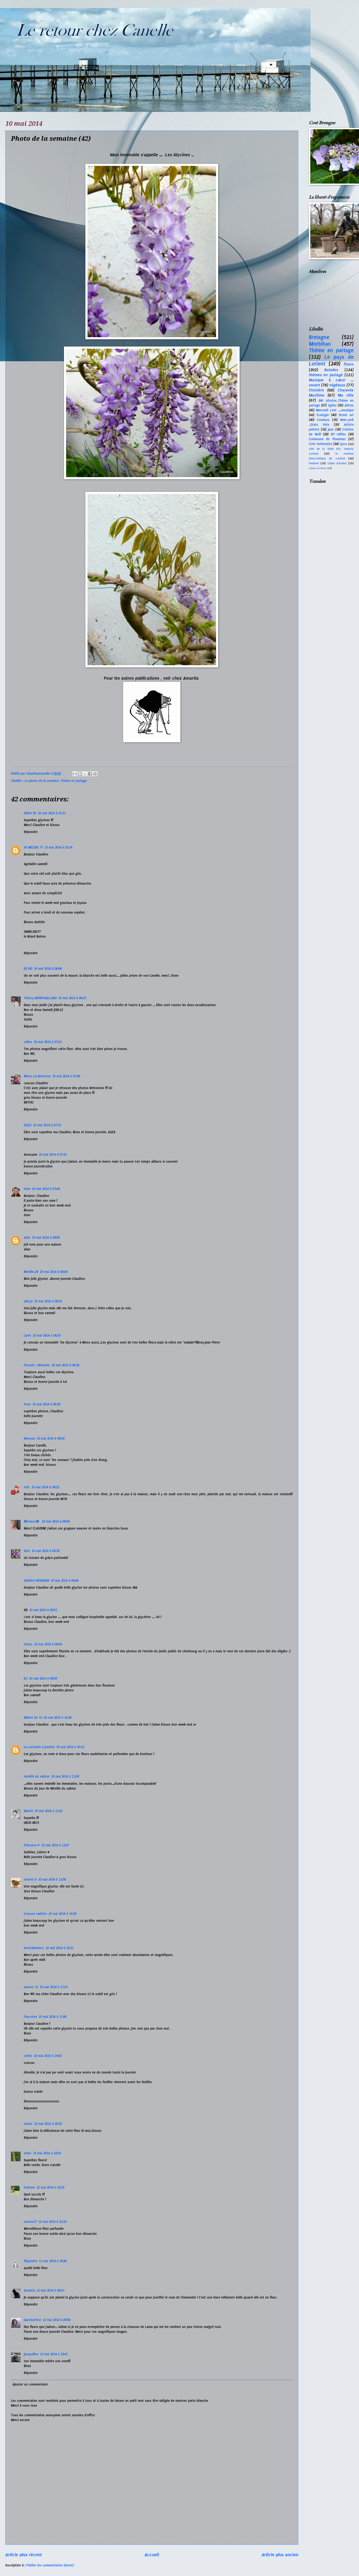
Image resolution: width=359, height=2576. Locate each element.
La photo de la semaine (42, 781)
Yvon (27, 1404)
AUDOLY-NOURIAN (36, 1580)
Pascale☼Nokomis (37, 1365)
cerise (28, 2056)
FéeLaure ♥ (32, 1845)
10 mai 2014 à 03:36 (58, 847)
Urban (28, 1644)
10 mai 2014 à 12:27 (55, 1845)
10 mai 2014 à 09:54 (48, 1644)
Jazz (331, 429)
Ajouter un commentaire (30, 2384)
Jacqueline (31, 2354)
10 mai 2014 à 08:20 (47, 1335)
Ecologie (323, 415)
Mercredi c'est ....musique (335, 410)
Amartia (29, 2290)
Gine (27, 1551)
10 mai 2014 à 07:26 (66, 1076)
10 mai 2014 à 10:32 (70, 1747)
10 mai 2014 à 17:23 (53, 1987)
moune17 (30, 2222)
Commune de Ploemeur (327, 439)
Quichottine (32, 2320)
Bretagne (319, 337)
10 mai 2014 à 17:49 (52, 2017)
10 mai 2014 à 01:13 (52, 813)
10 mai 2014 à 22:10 (50, 2187)
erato (27, 2153)
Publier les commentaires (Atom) (50, 2565)
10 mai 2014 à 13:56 (52, 1879)
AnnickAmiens (34, 1948)
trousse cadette (35, 1914)
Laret (27, 1335)
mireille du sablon (37, 1776)
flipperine (30, 2261)
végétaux (337, 385)
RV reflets (338, 434)
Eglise (332, 405)
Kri (26, 1678)
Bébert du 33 (33, 1717)
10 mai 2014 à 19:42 (48, 2056)
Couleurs (323, 420)
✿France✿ (32, 1521)
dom (27, 1189)
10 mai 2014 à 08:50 (51, 1438)
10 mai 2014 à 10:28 (57, 1717)
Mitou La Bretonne (37, 1076)
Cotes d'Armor (337, 463)
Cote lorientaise (320, 444)
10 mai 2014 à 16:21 (59, 1948)
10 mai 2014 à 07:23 (48, 1042)
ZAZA (27, 1125)
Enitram (29, 2187)
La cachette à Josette (39, 1747)
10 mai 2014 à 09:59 (43, 1678)
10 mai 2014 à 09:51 (43, 1610)
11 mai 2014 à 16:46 (53, 2261)
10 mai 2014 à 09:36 (45, 1551)
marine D (30, 1879)
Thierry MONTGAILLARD (40, 998)
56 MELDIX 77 (33, 847)
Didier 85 (30, 813)
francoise (30, 2017)
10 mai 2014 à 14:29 (62, 1914)
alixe (27, 1237)
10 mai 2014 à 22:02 (47, 2153)
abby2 (28, 1301)
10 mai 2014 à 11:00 (65, 1776)
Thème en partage (74, 781)
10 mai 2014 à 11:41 (48, 1811)
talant (28, 2124)
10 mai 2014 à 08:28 (65, 1365)
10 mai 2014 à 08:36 (46, 1404)
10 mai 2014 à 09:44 (64, 1580)
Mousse (29, 1438)
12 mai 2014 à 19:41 (54, 2354)
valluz (28, 1042)
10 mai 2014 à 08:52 (45, 1487)
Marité (28, 1811)
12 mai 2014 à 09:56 (56, 2320)
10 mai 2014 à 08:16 (48, 1301)
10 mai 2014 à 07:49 (46, 1189)
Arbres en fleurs (318, 468)
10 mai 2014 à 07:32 (47, 1125)
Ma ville (346, 395)
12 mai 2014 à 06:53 (50, 2290)
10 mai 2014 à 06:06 (48, 969)
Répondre (30, 832)
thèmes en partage (326, 374)
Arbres (349, 405)
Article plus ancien (280, 2554)
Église (343, 444)
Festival (314, 463)
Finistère (316, 390)
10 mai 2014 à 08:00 (46, 1237)
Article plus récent (23, 2554)
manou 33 (31, 1987)
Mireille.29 (31, 1272)
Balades (331, 369)
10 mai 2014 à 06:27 (72, 998)
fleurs (349, 364)
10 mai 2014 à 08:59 (56, 1521)
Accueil (152, 2554)
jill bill (28, 969)
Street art (346, 415)
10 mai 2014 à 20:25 (48, 2124)
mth (27, 1487)
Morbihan (320, 344)
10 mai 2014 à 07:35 (53, 1154)
